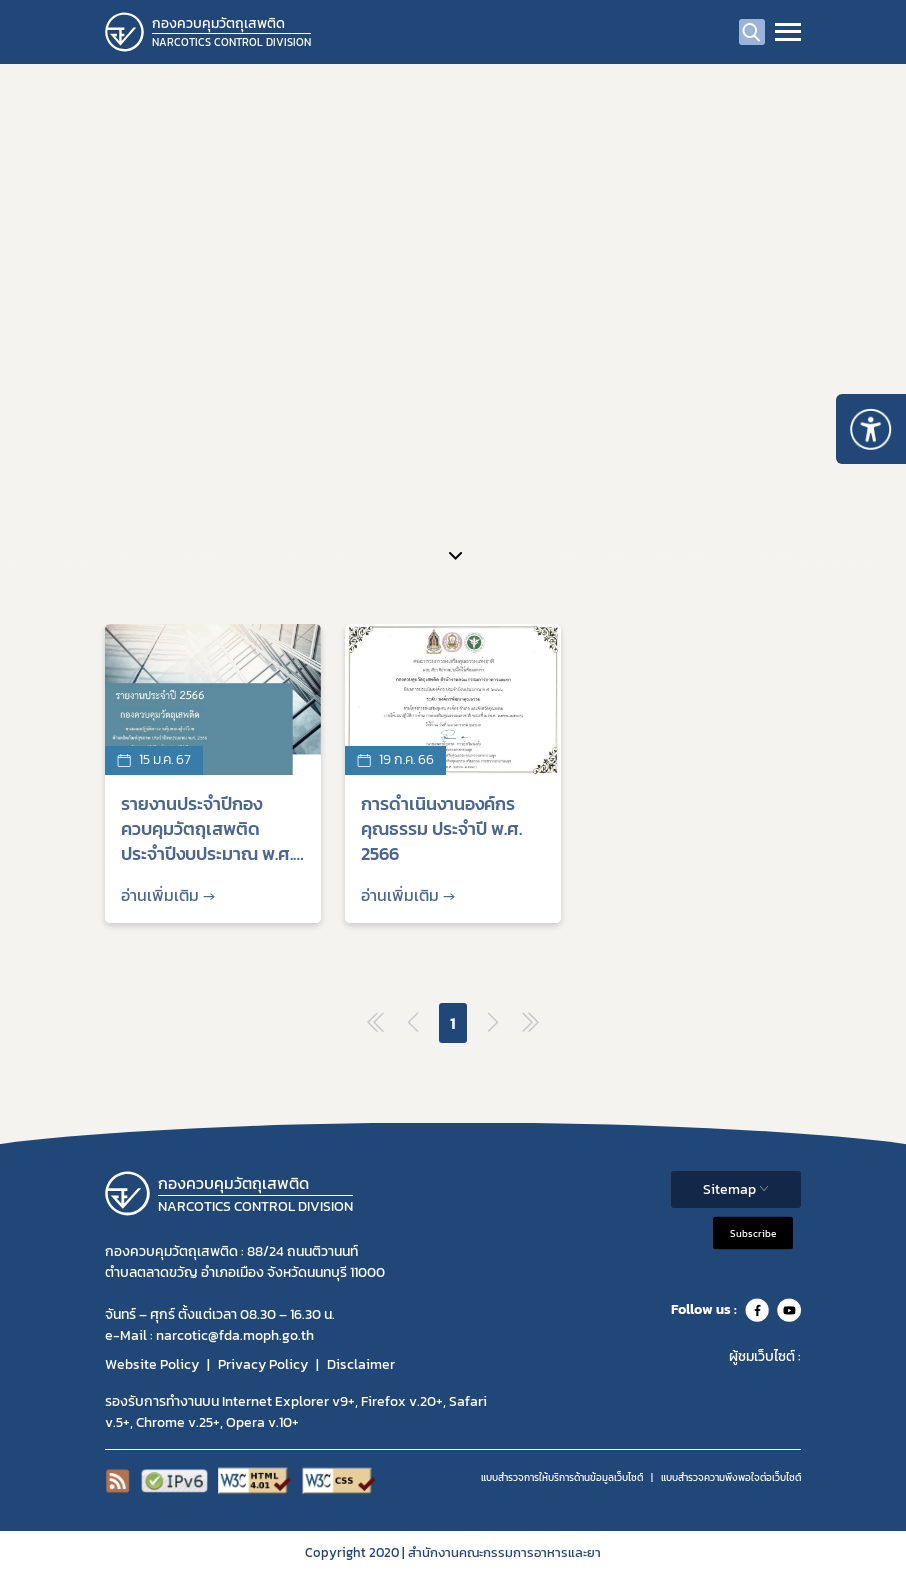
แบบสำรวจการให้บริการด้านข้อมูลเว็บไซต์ (562, 1477)
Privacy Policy (263, 1364)
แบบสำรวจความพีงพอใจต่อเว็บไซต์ (731, 1477)
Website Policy (152, 1364)
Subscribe (753, 1232)
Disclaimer (361, 1364)
